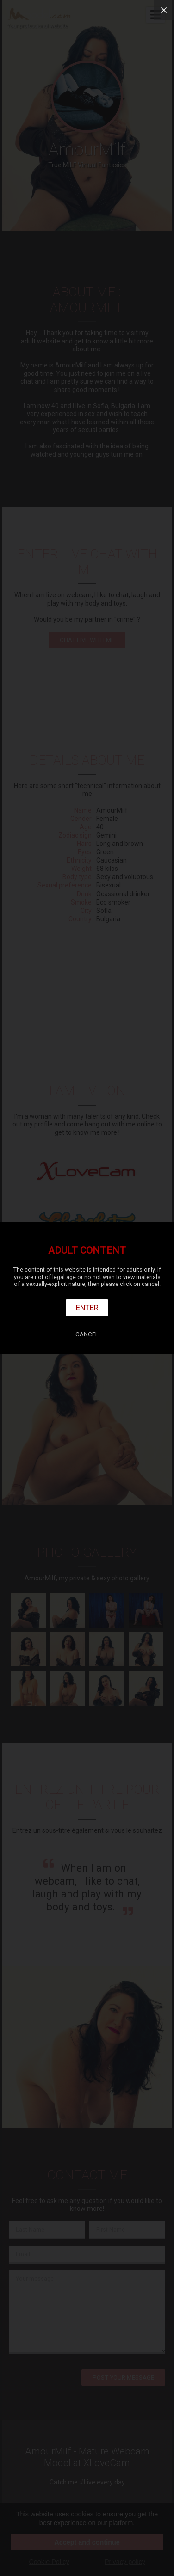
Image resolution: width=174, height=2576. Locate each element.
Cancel (87, 1334)
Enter (87, 1307)
